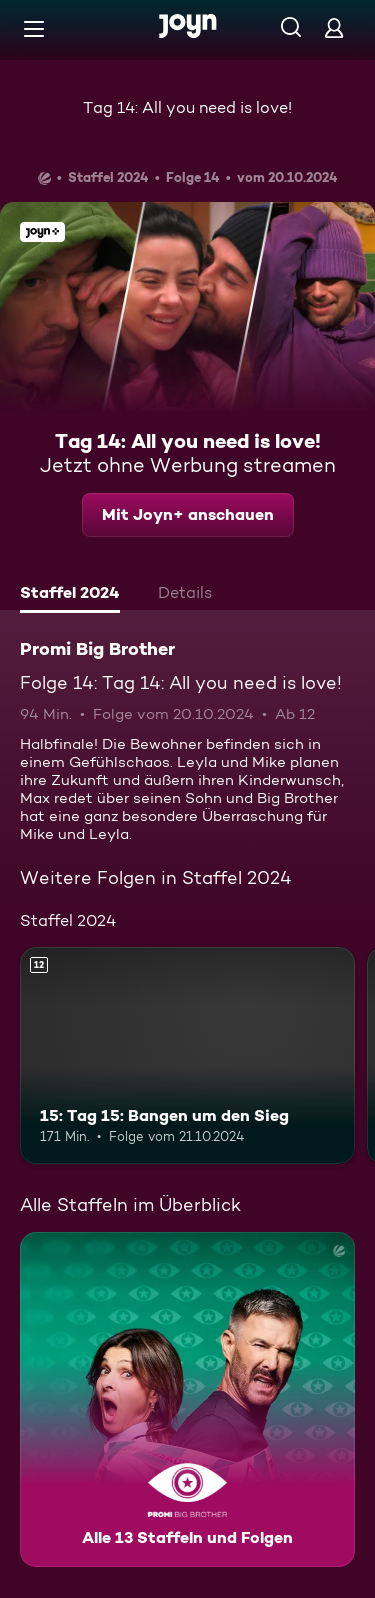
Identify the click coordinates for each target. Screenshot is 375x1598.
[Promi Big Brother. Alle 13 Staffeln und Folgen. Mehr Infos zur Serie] (187, 1399)
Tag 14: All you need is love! (187, 107)
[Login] (334, 27)
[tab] (70, 595)
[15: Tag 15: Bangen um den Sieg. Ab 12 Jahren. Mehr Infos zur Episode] (187, 1056)
